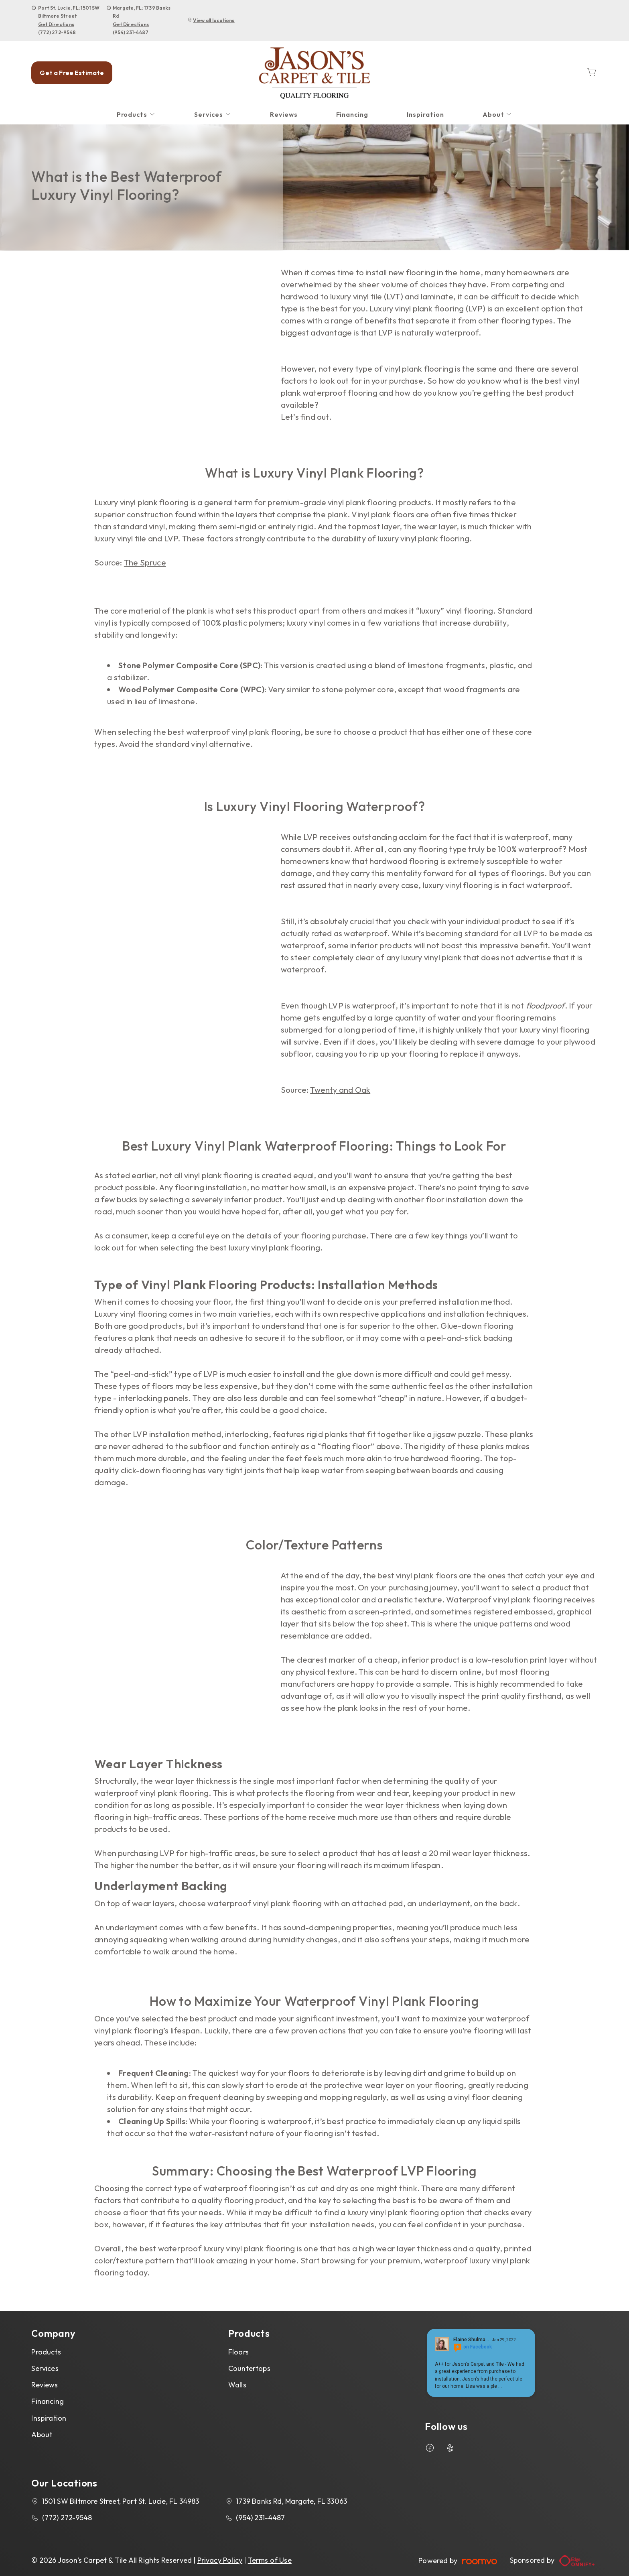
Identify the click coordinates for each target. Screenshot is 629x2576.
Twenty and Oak (340, 1090)
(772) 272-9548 (57, 32)
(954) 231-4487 (130, 32)
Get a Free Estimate (72, 73)
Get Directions (56, 24)
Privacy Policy (220, 2560)
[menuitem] (136, 114)
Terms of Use (270, 2560)
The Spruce (145, 562)
